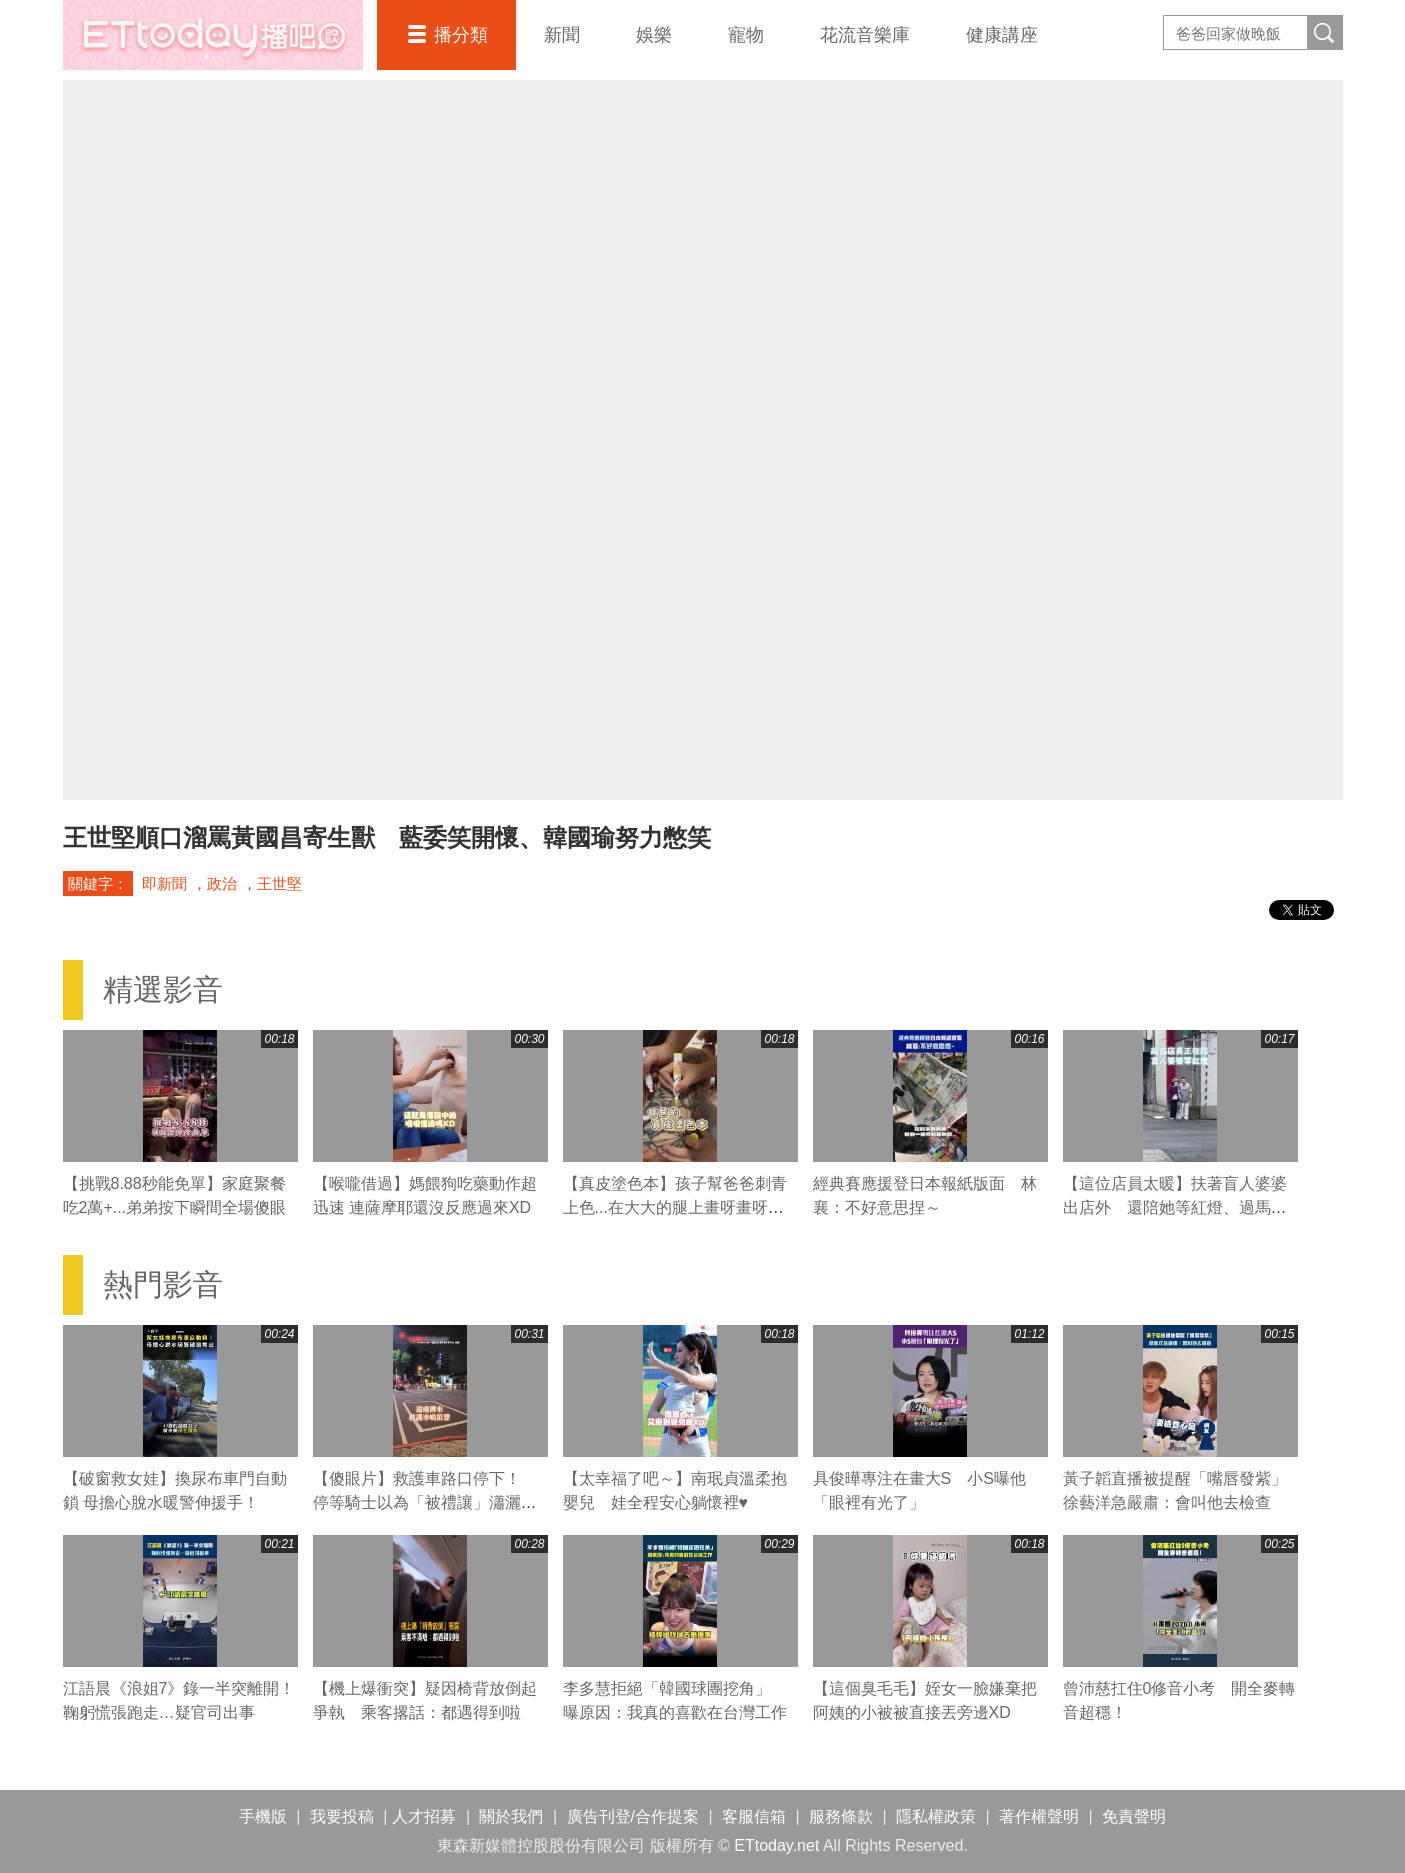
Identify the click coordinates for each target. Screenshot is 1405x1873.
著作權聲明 (1039, 1816)
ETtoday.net (776, 1845)
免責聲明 (1134, 1816)
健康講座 (1002, 35)
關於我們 (511, 1816)
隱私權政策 (936, 1816)
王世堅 (279, 883)
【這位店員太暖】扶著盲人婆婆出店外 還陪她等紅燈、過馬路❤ (1175, 1207)
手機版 (263, 1816)
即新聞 (164, 883)
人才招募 (424, 1816)
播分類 (461, 35)
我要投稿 (342, 1816)
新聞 (562, 35)
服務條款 (841, 1816)
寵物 (746, 35)
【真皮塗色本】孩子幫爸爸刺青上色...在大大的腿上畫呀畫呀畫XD (675, 1207)
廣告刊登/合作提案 (633, 1816)
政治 (222, 883)
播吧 (213, 35)
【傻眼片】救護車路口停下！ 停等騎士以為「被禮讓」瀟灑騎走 (425, 1502)
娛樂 (654, 35)
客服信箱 (754, 1816)
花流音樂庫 (865, 35)
